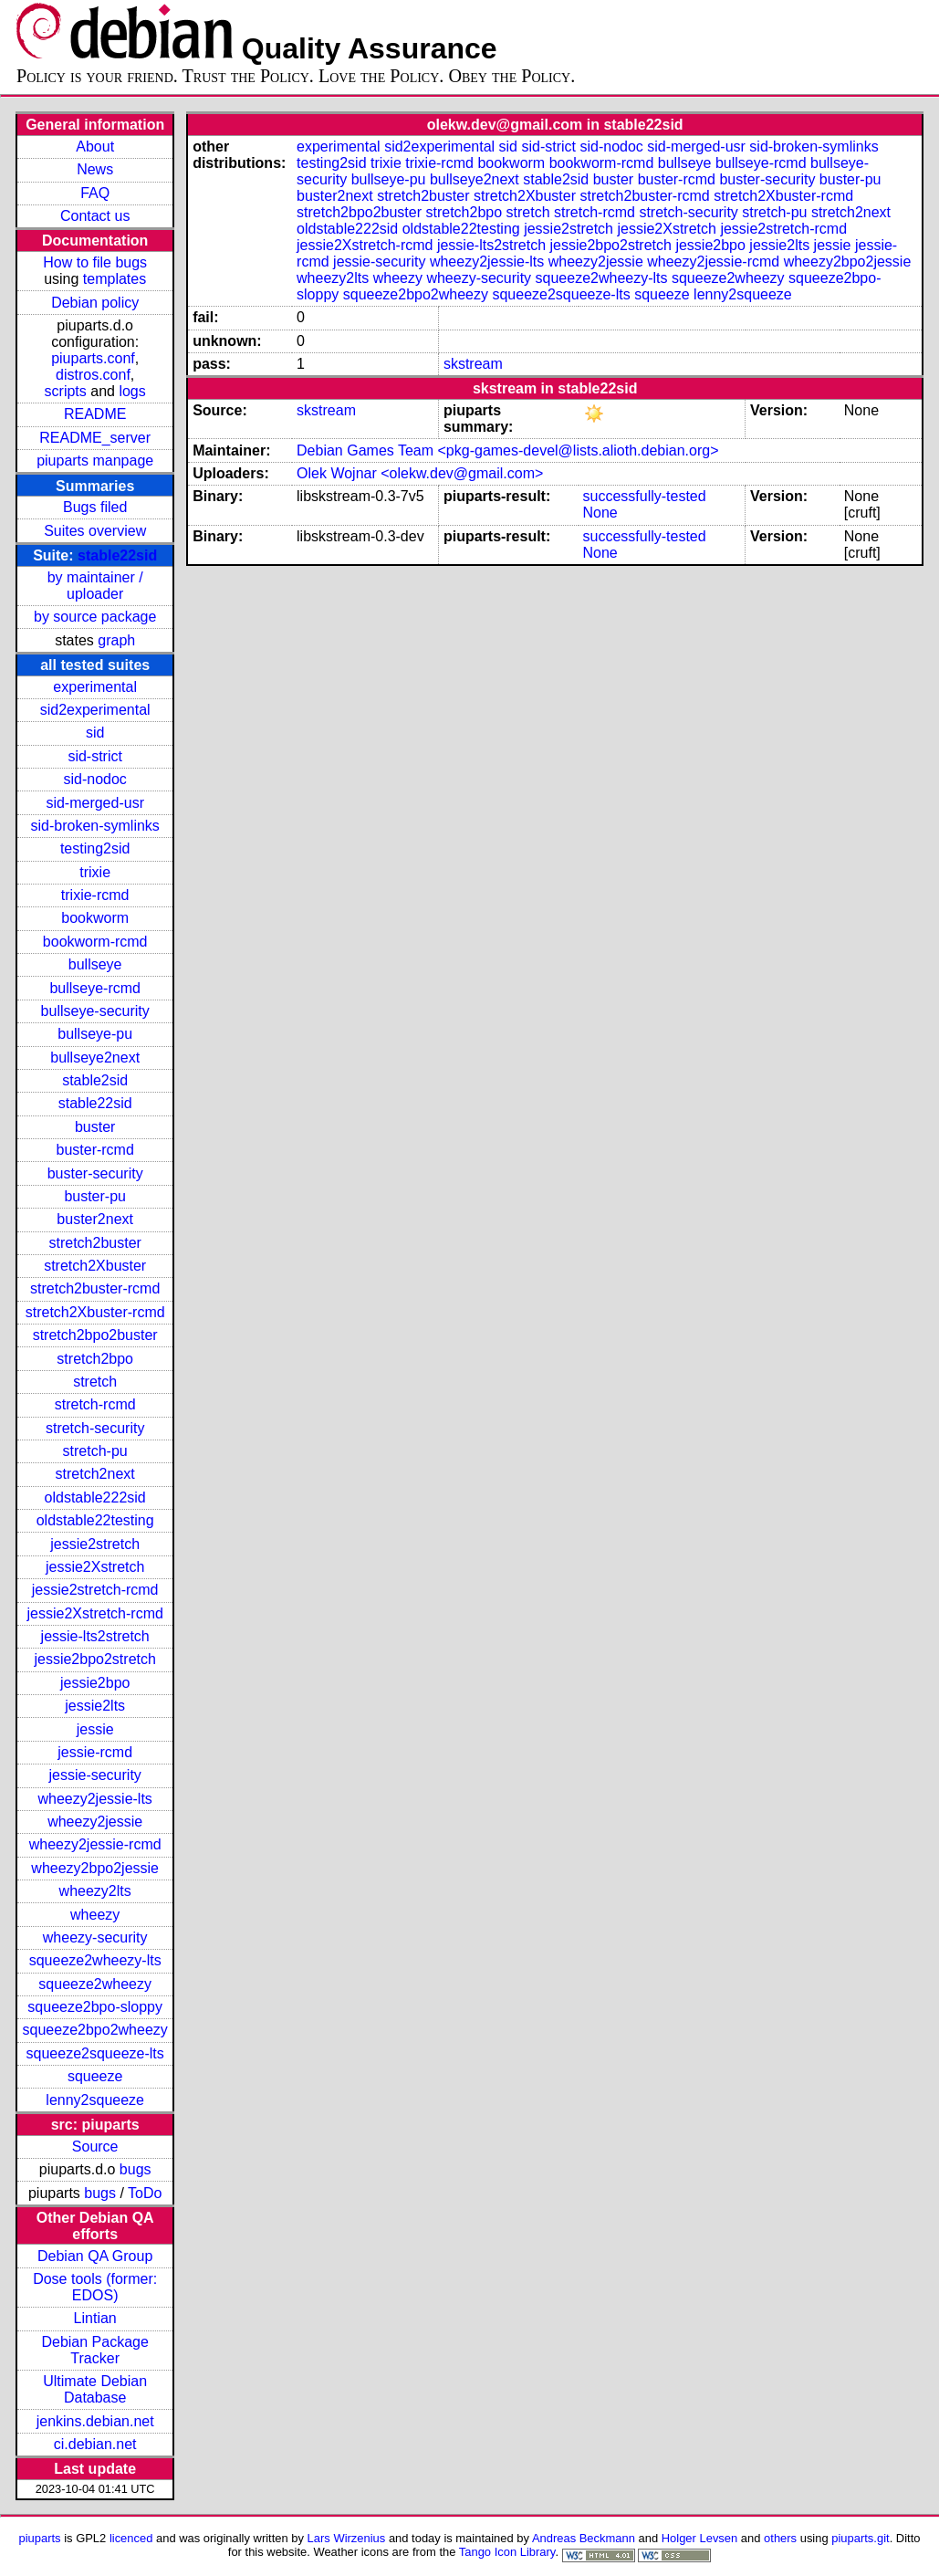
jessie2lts (95, 1705)
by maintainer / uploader (95, 586)
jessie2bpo (95, 1683)
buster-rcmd (94, 1149)
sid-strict (95, 756)
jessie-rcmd (94, 1752)
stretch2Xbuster (95, 1265)
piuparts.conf (93, 358)
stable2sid (95, 1080)
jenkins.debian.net (95, 2421)
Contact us (95, 216)
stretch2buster (94, 1243)
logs (132, 391)
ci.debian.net (95, 2444)
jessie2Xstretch (95, 1567)
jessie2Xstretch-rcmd (94, 1613)
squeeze (95, 2076)
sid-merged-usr (95, 803)
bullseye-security (95, 1011)
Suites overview (95, 531)
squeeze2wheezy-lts (95, 1960)
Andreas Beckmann (583, 2538)
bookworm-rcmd (95, 941)
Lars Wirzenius (347, 2538)
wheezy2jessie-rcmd (95, 1844)
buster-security (95, 1173)
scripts (66, 391)
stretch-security (95, 1428)
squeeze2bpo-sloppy (94, 2007)
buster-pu (95, 1196)
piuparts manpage (95, 460)
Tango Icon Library (507, 2552)
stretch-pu (95, 1451)
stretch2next (95, 1474)
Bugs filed (95, 507)
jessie (95, 1729)
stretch (95, 1381)
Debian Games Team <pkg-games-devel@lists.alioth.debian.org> (507, 450)
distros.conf (93, 374)
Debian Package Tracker (94, 2350)
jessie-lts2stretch (95, 1636)
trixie (94, 872)
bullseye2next (95, 1057)
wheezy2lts (95, 1891)
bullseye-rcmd (95, 988)
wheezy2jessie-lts (94, 1798)
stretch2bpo (95, 1359)
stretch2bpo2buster (95, 1335)
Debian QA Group (94, 2256)
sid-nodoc (94, 779)
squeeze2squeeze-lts (95, 2053)
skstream (473, 364)
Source (95, 2146)
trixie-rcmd (95, 895)
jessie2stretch (95, 1544)
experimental (95, 687)
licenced (131, 2538)
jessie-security (94, 1775)
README (95, 414)
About (95, 146)
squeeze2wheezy (94, 1984)
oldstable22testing (95, 1520)
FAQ (95, 193)
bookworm (95, 918)
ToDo (145, 2193)
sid (95, 732)
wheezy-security (95, 1937)
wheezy (95, 1914)
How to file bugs (95, 262)
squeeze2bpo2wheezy (95, 2029)
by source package (95, 616)
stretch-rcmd (95, 1404)
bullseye (95, 964)
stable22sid (117, 555)
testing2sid (95, 848)
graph (116, 640)
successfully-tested (644, 496)
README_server (95, 437)
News (95, 169)
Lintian (95, 2318)
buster (95, 1127)
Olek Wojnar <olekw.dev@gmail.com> (420, 473)
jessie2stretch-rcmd (95, 1589)
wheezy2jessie (94, 1821)
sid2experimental (95, 709)
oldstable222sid (95, 1497)
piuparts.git (860, 2538)
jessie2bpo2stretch (94, 1659)
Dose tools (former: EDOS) (95, 2287)
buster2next (95, 1219)
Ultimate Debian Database (95, 2389)
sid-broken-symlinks (94, 825)
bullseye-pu (94, 1034)
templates (114, 279)
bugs (135, 2169)
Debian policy (95, 302)
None (600, 512)
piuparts (40, 2538)
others (780, 2538)
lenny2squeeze (95, 2100)
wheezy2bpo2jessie (95, 1868)
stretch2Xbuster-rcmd (95, 1312)
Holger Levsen (700, 2538)
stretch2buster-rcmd (95, 1288)
